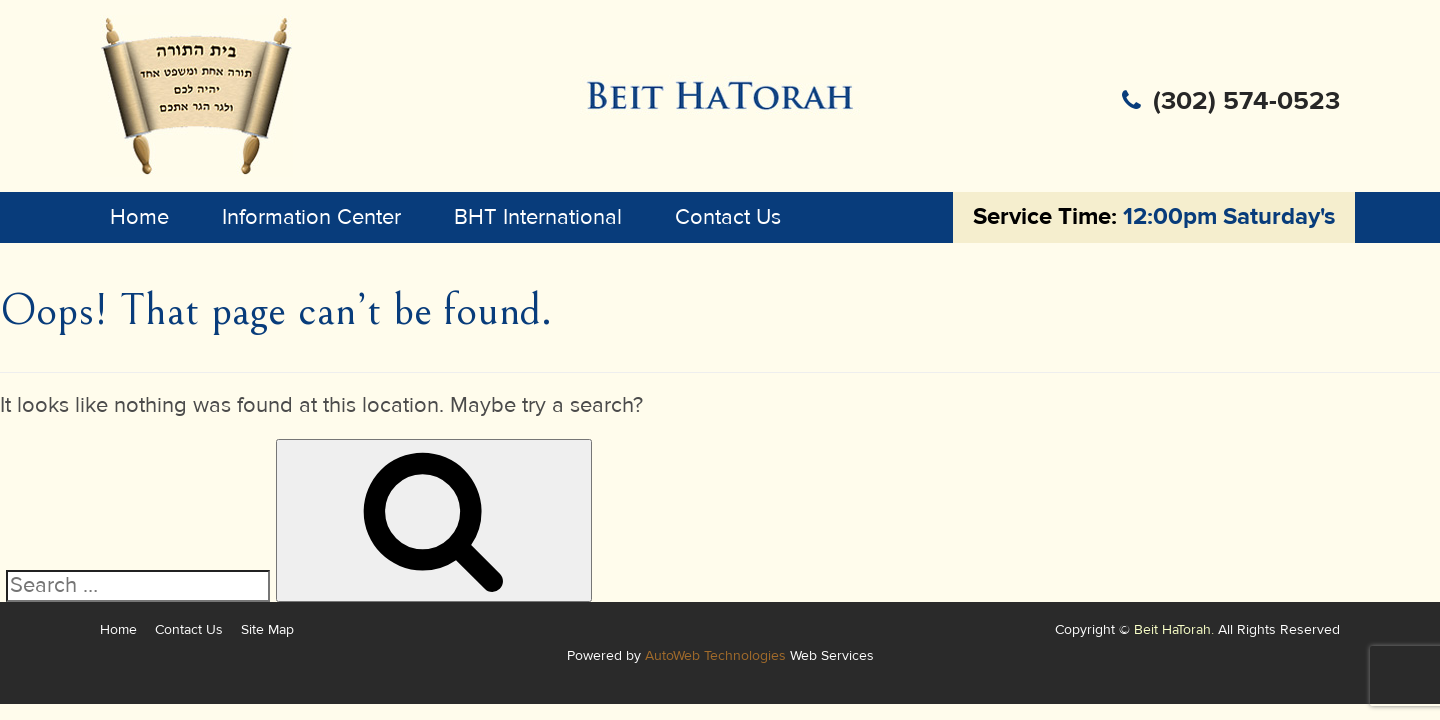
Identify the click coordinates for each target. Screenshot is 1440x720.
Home (139, 217)
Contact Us (728, 217)
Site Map (267, 629)
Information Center (311, 217)
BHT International (538, 217)
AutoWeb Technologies (715, 655)
